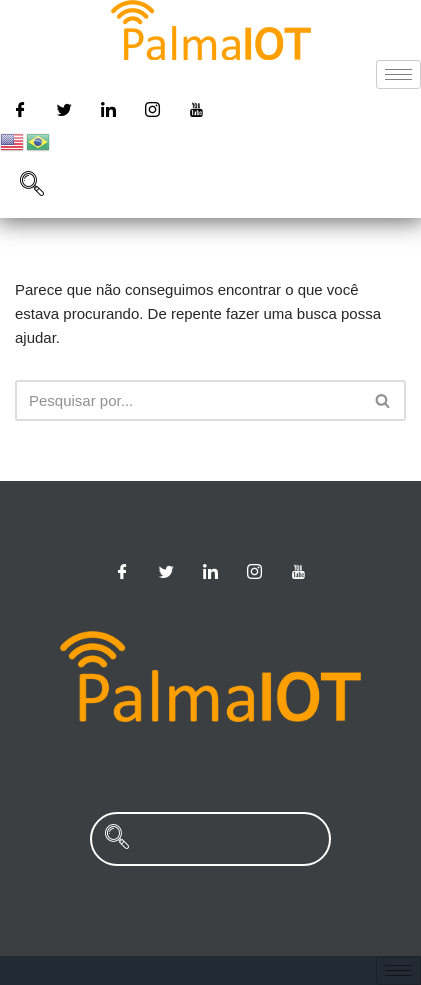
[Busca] (188, 400)
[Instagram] (153, 109)
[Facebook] (20, 109)
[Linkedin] (108, 109)
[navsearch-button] (32, 186)
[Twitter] (64, 109)
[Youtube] (197, 109)
